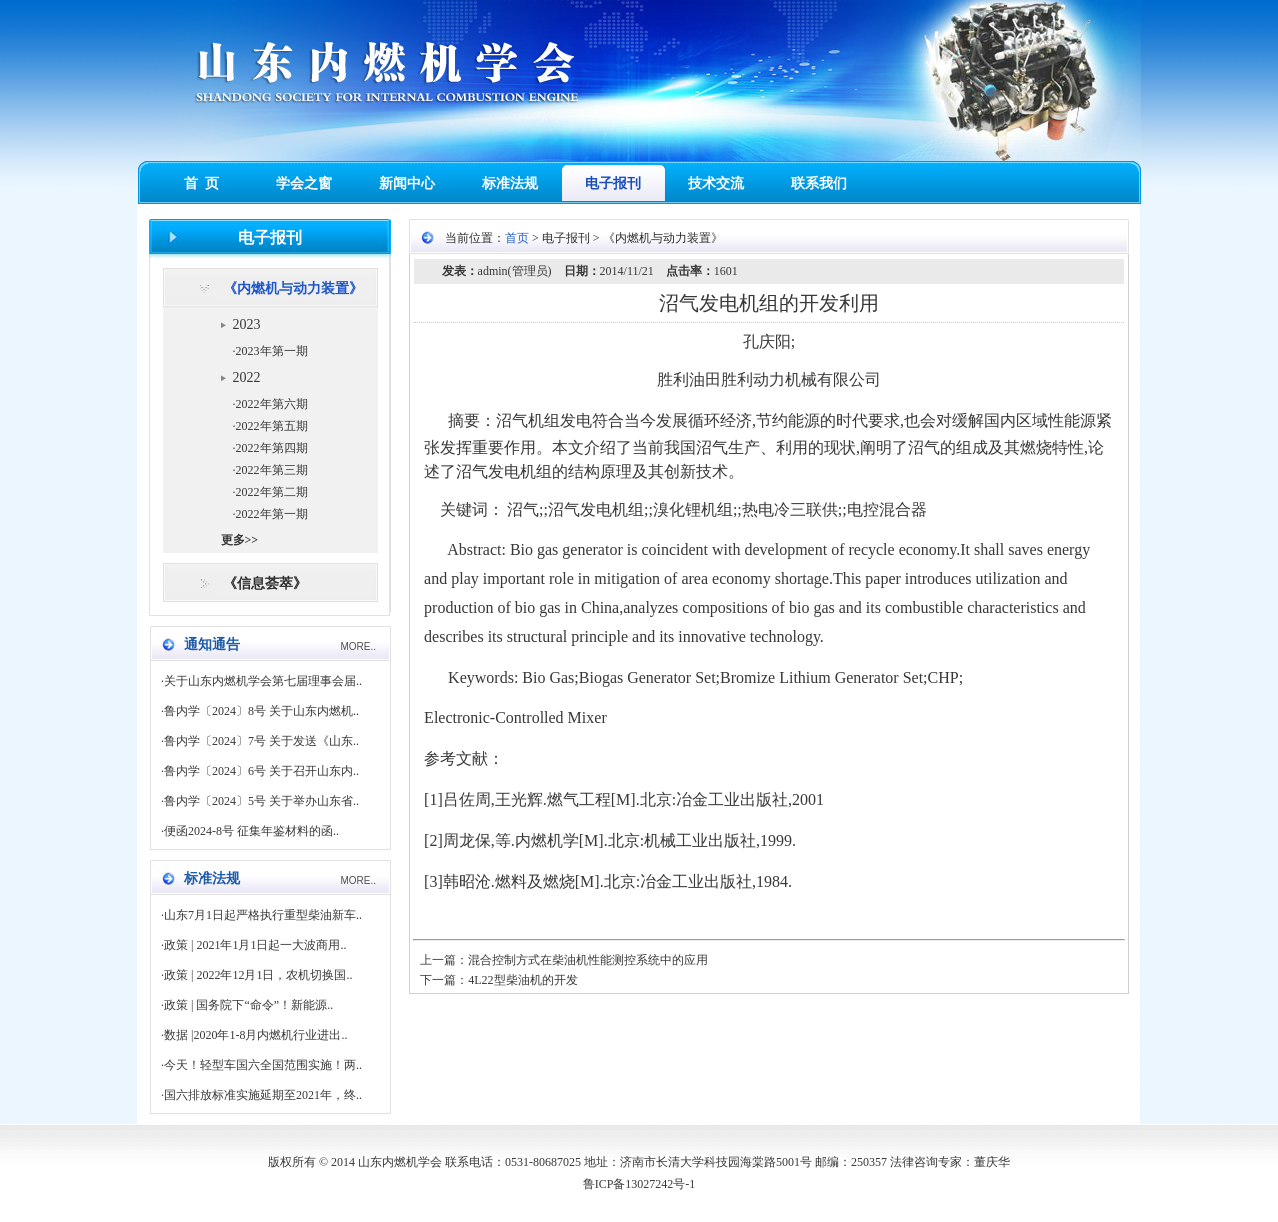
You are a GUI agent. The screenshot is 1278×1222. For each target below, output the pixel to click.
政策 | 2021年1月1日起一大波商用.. (255, 945)
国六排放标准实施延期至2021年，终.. (263, 1095)
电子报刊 (613, 183)
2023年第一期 (272, 351)
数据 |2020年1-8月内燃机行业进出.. (255, 1035)
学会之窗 (304, 183)
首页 (517, 238)
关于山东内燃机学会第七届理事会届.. (263, 681)
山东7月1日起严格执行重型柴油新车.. (263, 915)
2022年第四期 (272, 448)
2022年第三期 (272, 470)
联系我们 (819, 183)
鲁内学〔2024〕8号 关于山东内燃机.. (261, 711)
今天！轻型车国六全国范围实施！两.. (263, 1065)
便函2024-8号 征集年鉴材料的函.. (251, 831)
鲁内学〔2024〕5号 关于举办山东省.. (261, 801)
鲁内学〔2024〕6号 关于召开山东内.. (261, 771)
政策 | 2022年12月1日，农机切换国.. (258, 975)
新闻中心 (407, 183)
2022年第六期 (272, 404)
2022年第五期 (272, 426)
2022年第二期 (272, 492)
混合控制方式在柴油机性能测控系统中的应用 (588, 960)
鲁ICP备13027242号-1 (639, 1184)
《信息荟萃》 (265, 583)
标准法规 (510, 183)
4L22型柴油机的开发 (522, 980)
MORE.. (358, 646)
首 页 (201, 183)
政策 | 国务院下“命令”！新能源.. (248, 1005)
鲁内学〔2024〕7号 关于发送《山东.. (261, 741)
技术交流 (716, 183)
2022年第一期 (272, 514)
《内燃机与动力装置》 (293, 288)
